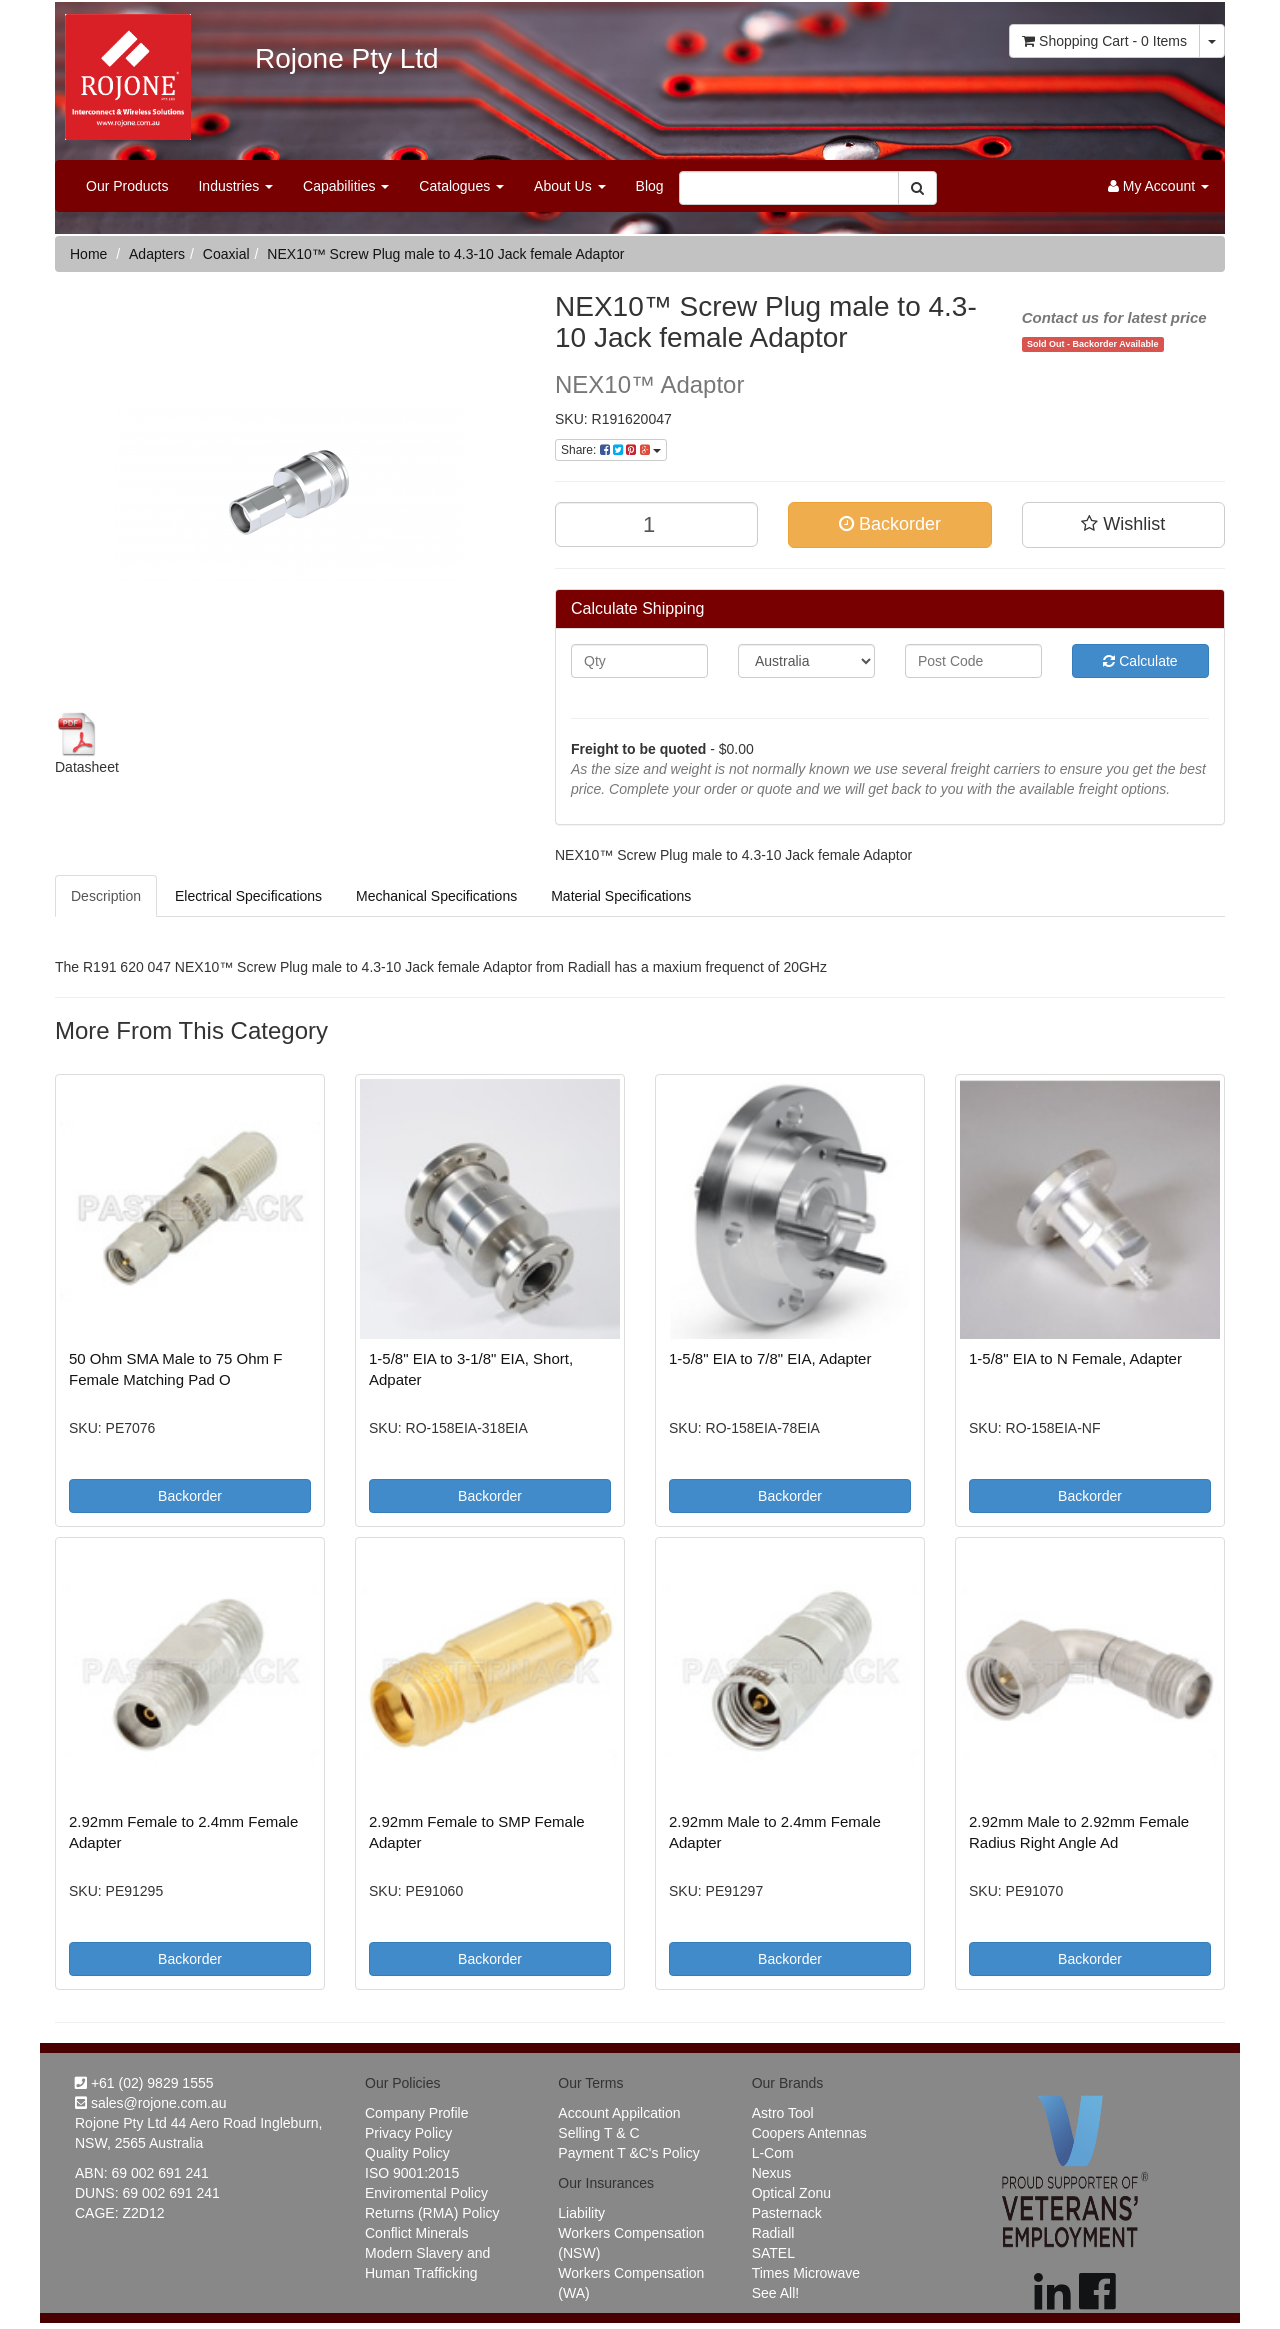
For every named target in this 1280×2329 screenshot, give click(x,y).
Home (88, 254)
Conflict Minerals (416, 2233)
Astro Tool (783, 2113)
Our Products (127, 186)
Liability (581, 2213)
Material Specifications (621, 896)
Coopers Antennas (809, 2133)
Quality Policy (407, 2153)
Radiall (773, 2233)
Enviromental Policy (426, 2193)
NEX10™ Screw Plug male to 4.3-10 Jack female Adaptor (445, 254)
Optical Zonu (791, 2193)
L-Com (773, 2153)
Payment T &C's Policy (628, 2153)
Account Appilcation (619, 2113)
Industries (235, 186)
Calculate (1140, 661)
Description (106, 896)
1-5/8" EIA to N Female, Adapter (1075, 1358)
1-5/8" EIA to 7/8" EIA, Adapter (770, 1358)
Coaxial (226, 254)
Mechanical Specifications (436, 896)
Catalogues (461, 186)
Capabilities (346, 186)
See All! (775, 2293)
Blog (650, 186)
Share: (611, 450)
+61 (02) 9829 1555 (144, 2083)
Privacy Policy (408, 2133)
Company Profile (417, 2113)
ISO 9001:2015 (412, 2173)
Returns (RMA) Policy (432, 2213)
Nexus (772, 2173)
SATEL (773, 2253)
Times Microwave (806, 2273)
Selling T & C (598, 2133)
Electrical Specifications (248, 896)
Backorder (890, 524)
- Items (1104, 41)
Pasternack (787, 2213)
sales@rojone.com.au (151, 2103)
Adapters (157, 254)
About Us (569, 186)
